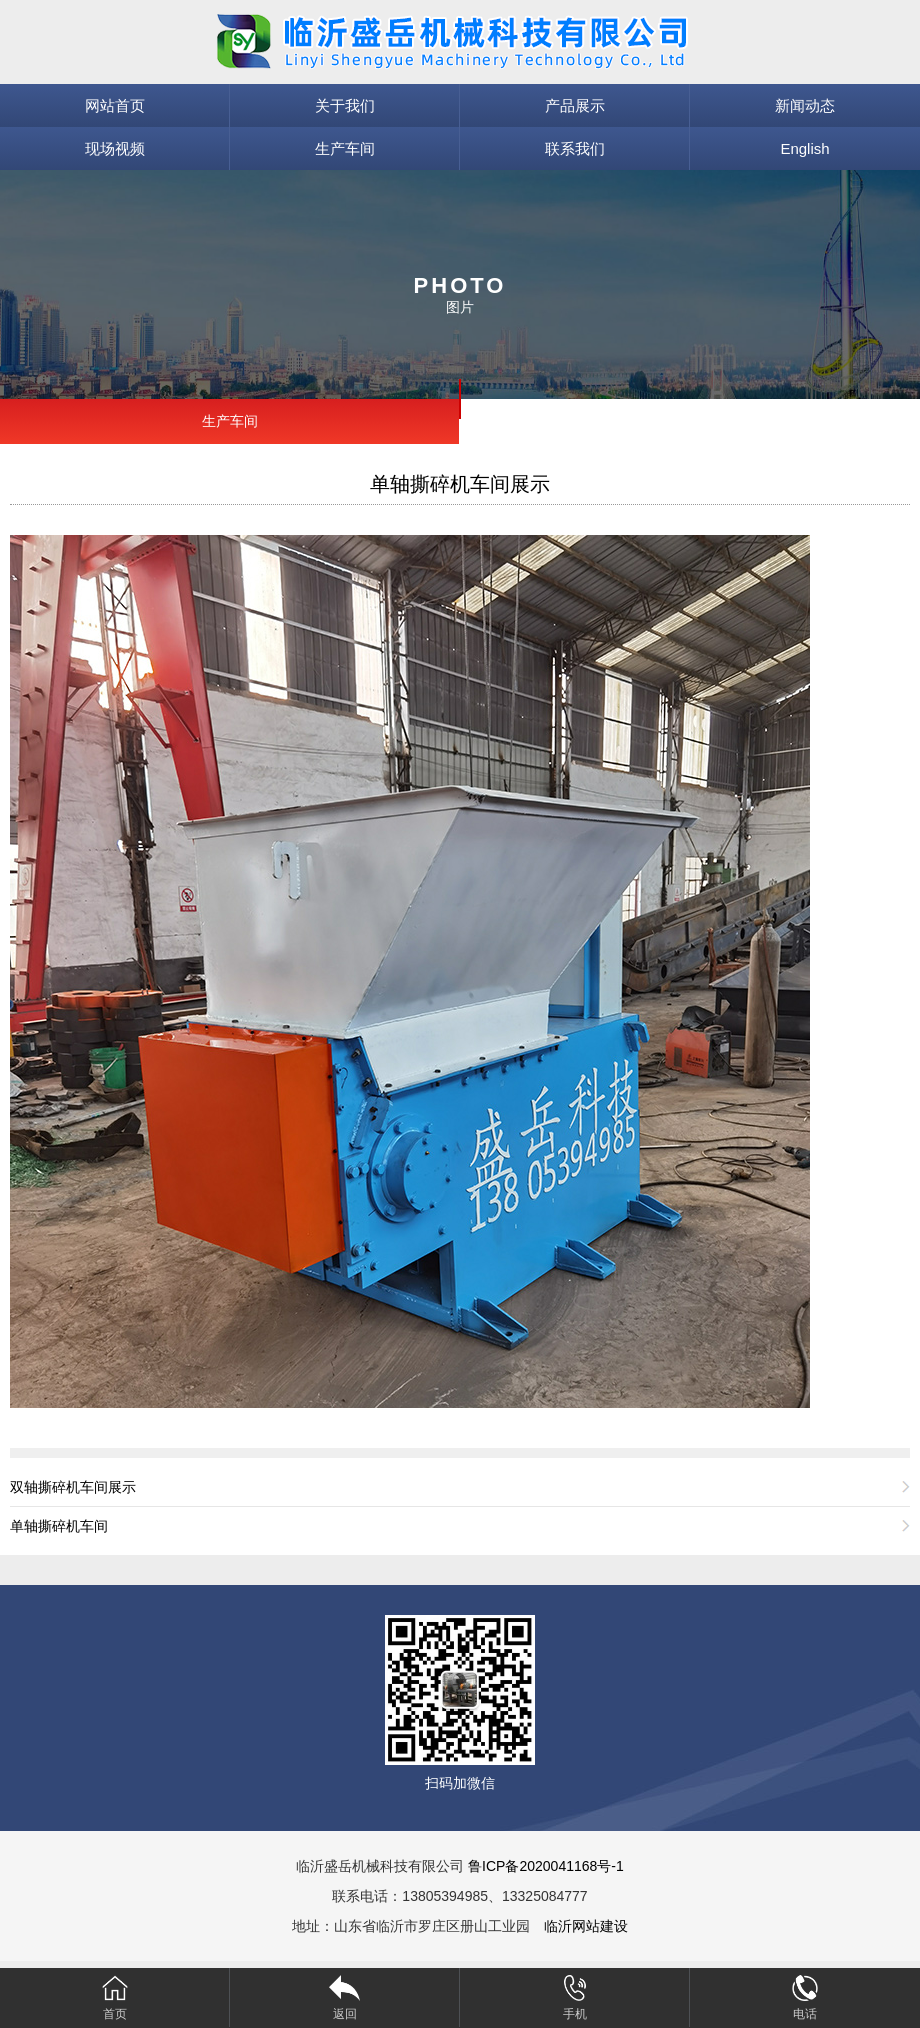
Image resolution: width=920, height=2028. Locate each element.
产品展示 (575, 105)
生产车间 (345, 148)
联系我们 (575, 148)
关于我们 (345, 105)
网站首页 (115, 105)
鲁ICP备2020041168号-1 (546, 1866)
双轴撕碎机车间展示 (73, 1487)
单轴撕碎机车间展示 (460, 484)
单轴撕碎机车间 (59, 1526)
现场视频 (115, 148)
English (804, 148)
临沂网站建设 (586, 1926)
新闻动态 (805, 105)
